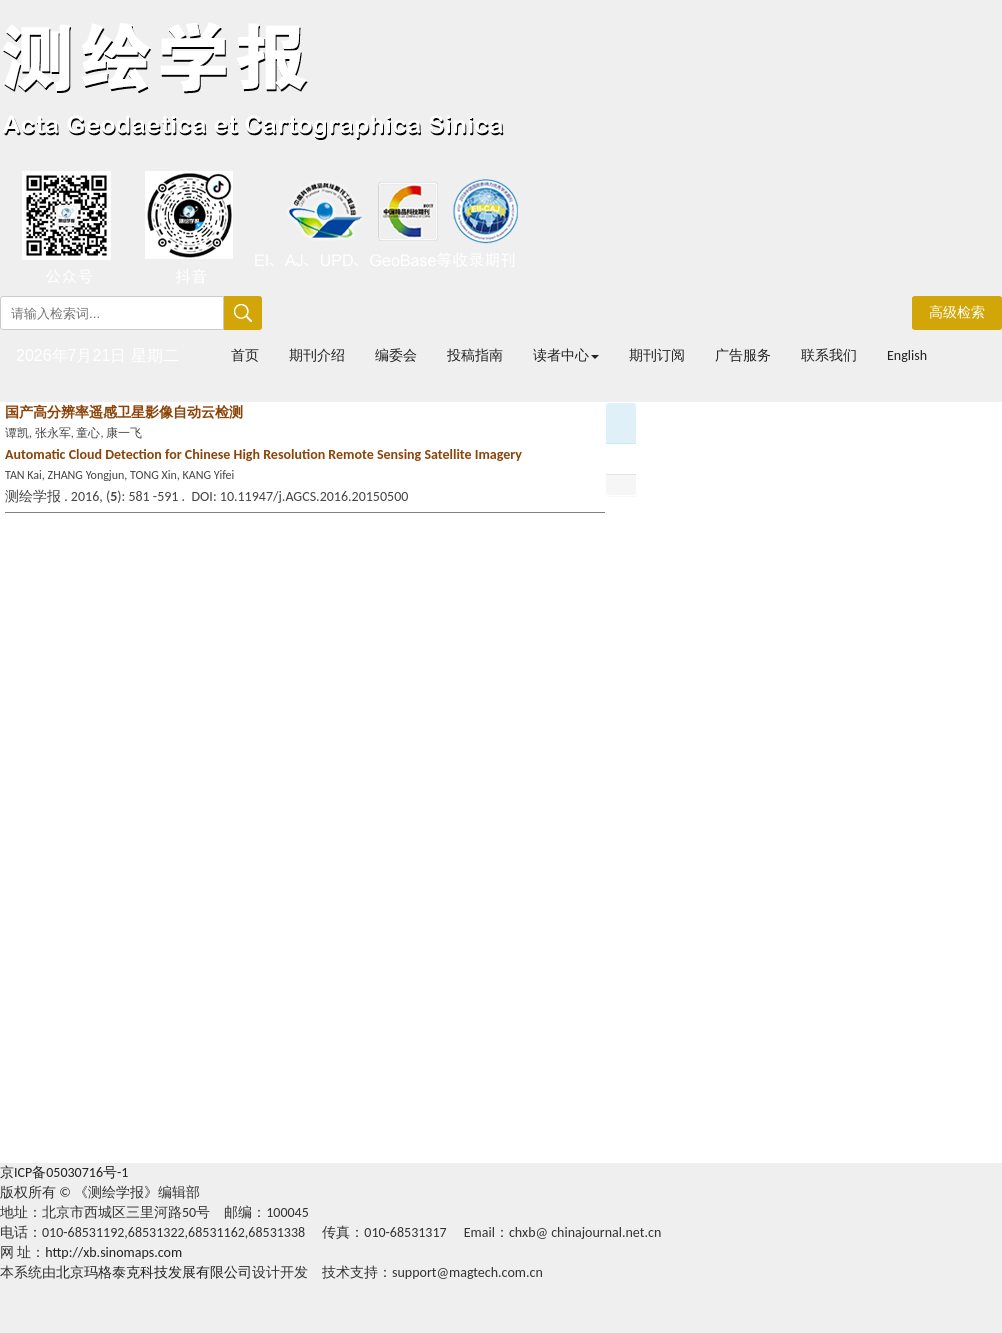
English (907, 355)
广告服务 (743, 355)
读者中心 (566, 355)
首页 (245, 355)
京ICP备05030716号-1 (64, 1172)
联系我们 (829, 355)
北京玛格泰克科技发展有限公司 (154, 1272)
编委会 (396, 355)
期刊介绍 (317, 355)
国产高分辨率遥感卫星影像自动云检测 (124, 412)
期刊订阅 (657, 355)
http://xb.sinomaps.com (113, 1252)
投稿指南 (475, 355)
